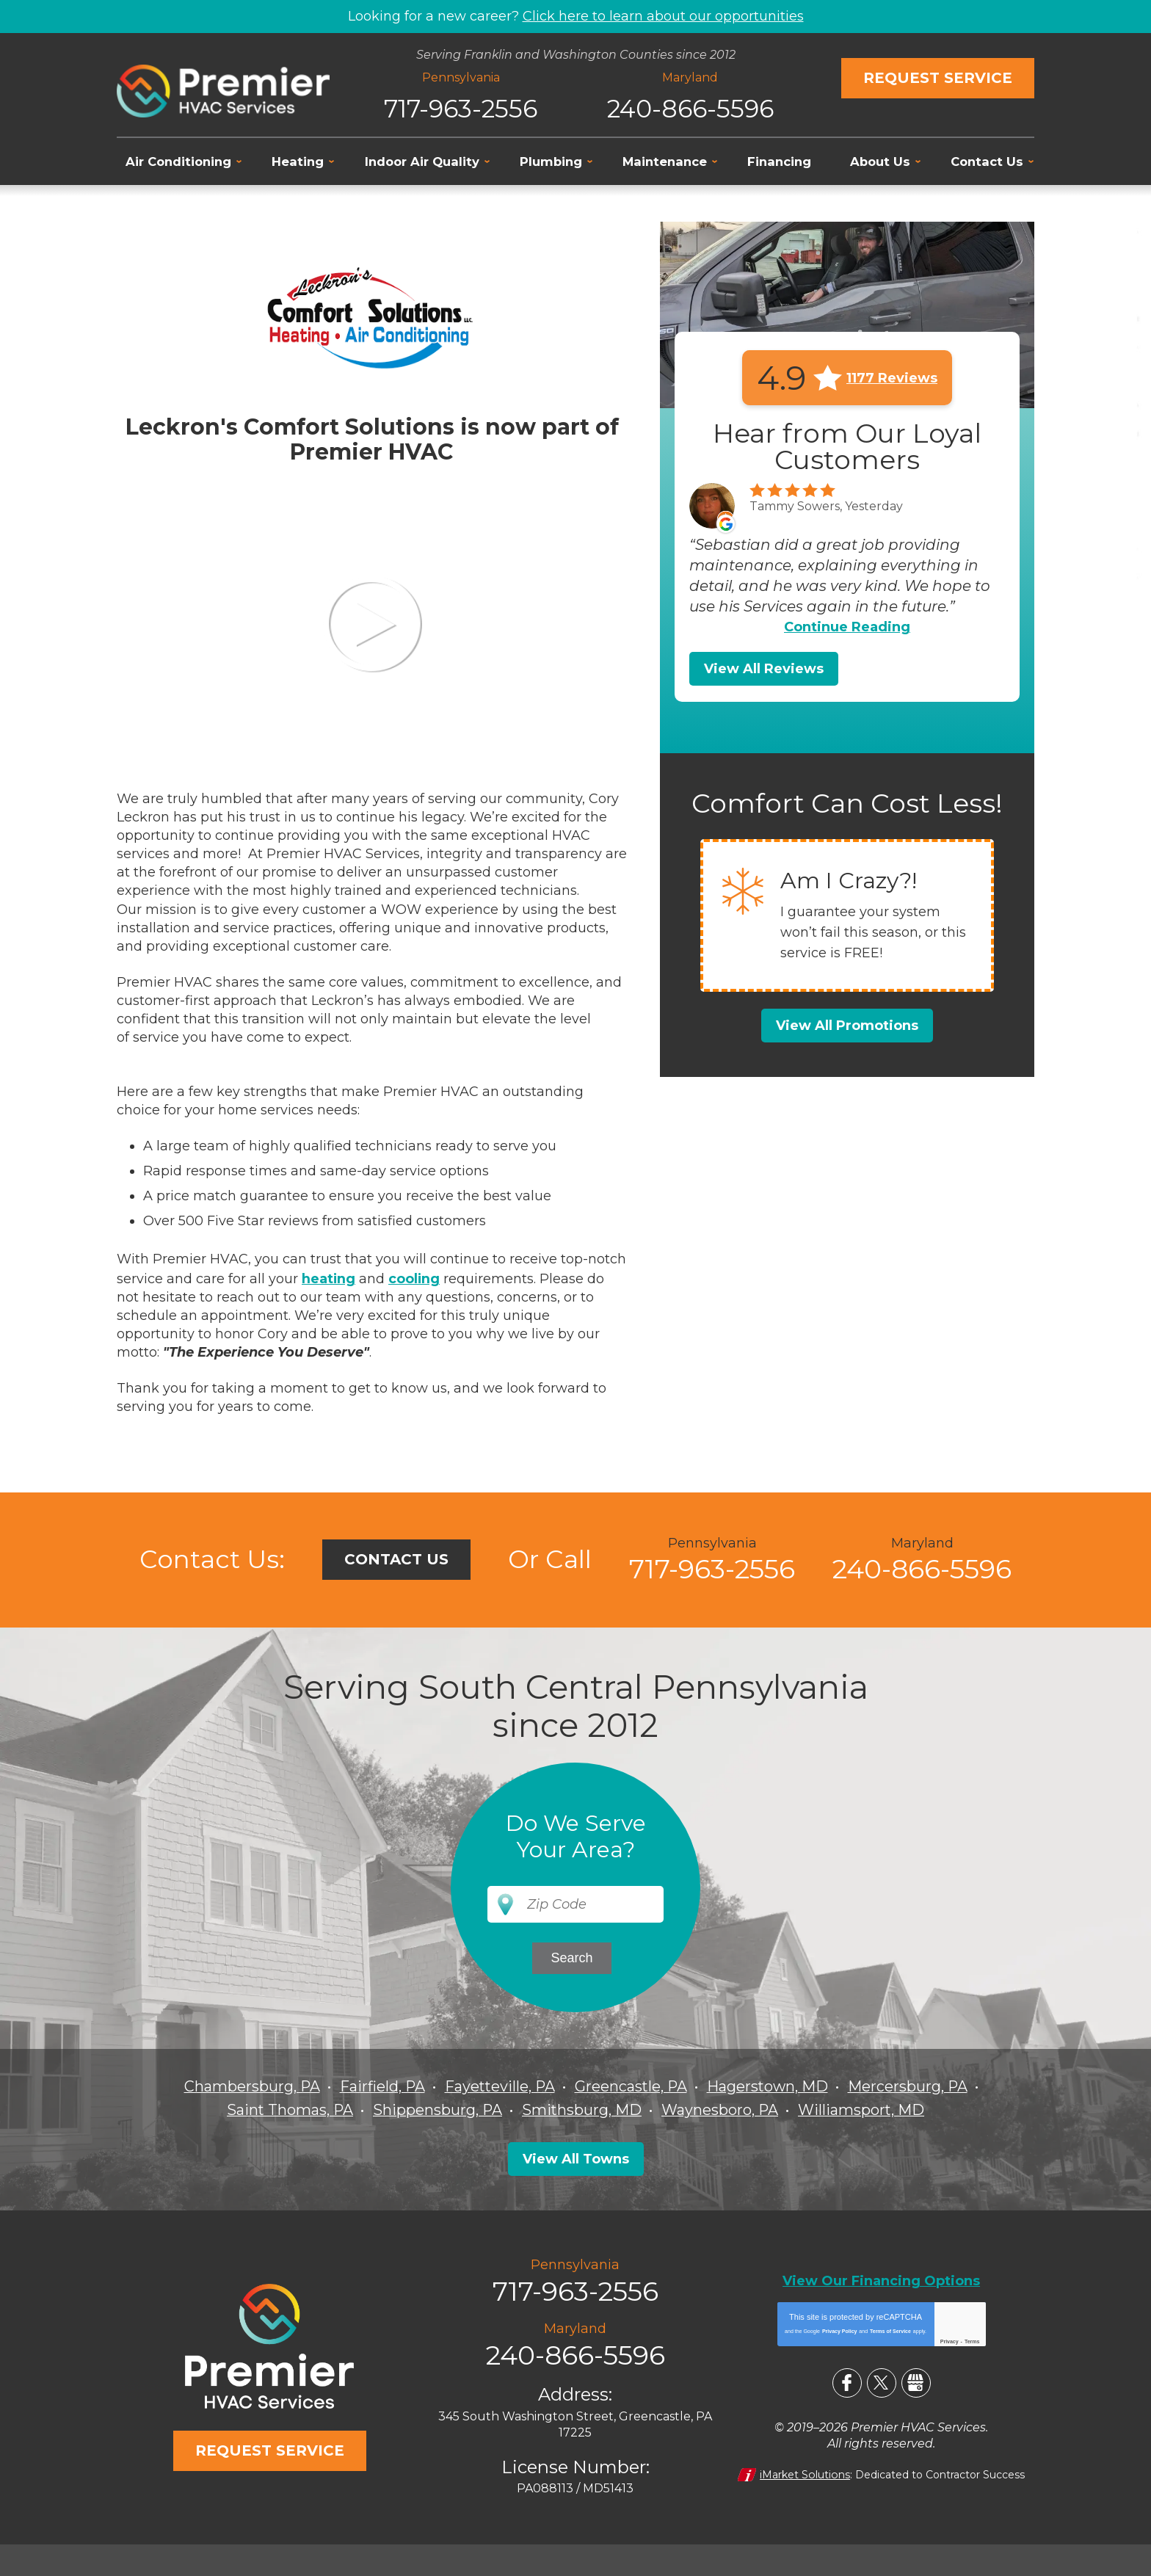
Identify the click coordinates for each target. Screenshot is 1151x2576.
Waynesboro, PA (721, 2108)
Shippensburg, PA (437, 2108)
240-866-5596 (690, 107)
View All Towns (576, 2157)
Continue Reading (847, 627)
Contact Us (396, 1558)
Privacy (949, 2339)
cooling (415, 1277)
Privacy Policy (839, 2329)
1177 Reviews (891, 377)
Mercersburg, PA (911, 2085)
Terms (972, 2339)
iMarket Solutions (804, 2471)
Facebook (847, 2380)
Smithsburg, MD (582, 2108)
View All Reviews (764, 669)
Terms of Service (890, 2329)
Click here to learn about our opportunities (663, 16)
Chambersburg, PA (249, 2085)
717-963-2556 (461, 107)
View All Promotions (847, 1025)
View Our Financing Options (881, 2279)
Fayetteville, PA (499, 2085)
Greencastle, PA (632, 2085)
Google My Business (916, 2380)
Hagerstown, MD (769, 2085)
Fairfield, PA (380, 2085)
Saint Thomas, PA (288, 2108)
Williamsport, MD (862, 2108)
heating (329, 1277)
